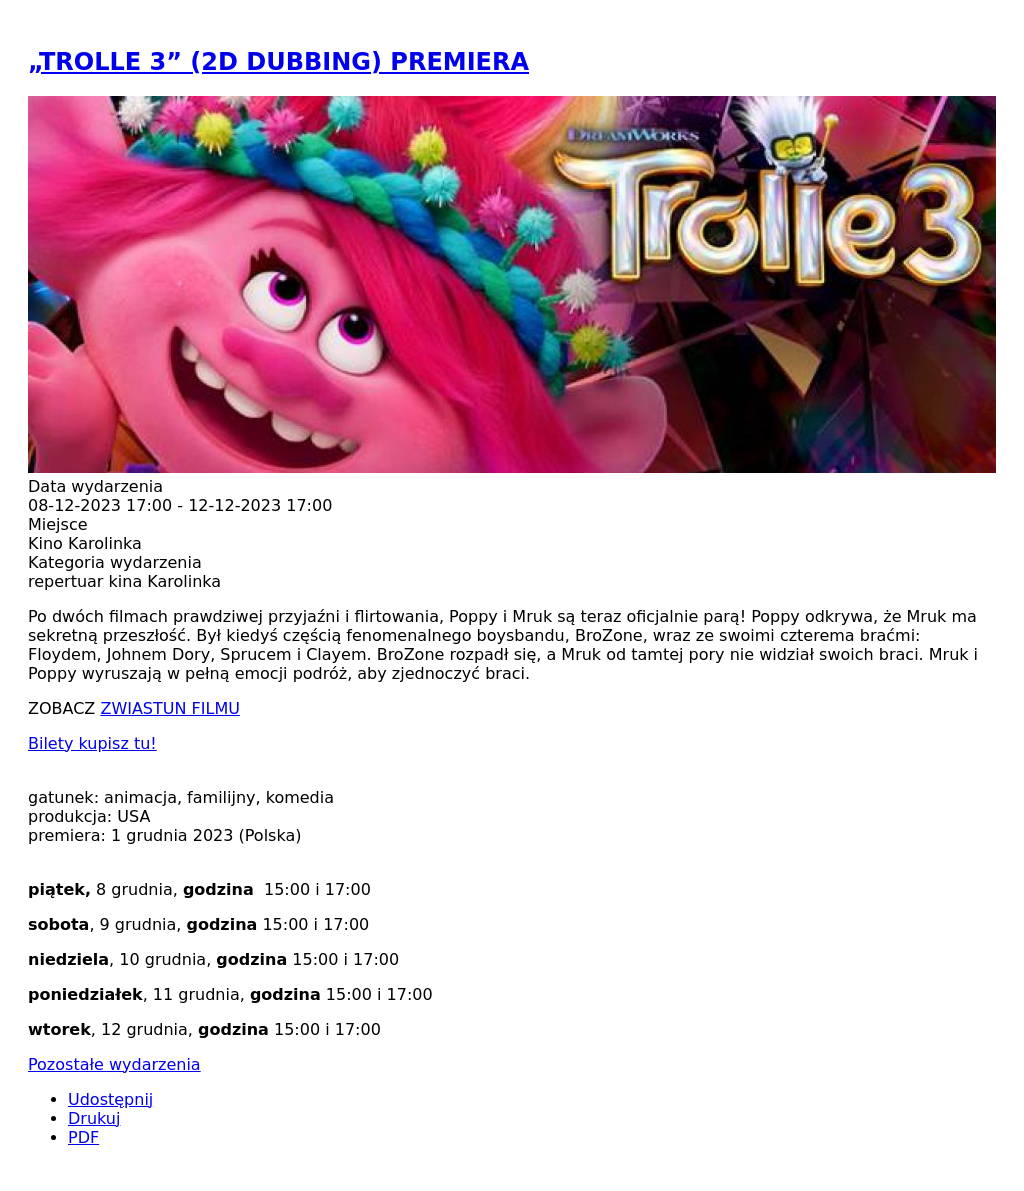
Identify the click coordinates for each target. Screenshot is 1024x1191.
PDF (83, 1137)
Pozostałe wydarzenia (114, 1064)
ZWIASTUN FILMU (170, 708)
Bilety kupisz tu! (92, 743)
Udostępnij (110, 1099)
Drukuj (94, 1118)
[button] (512, 467)
